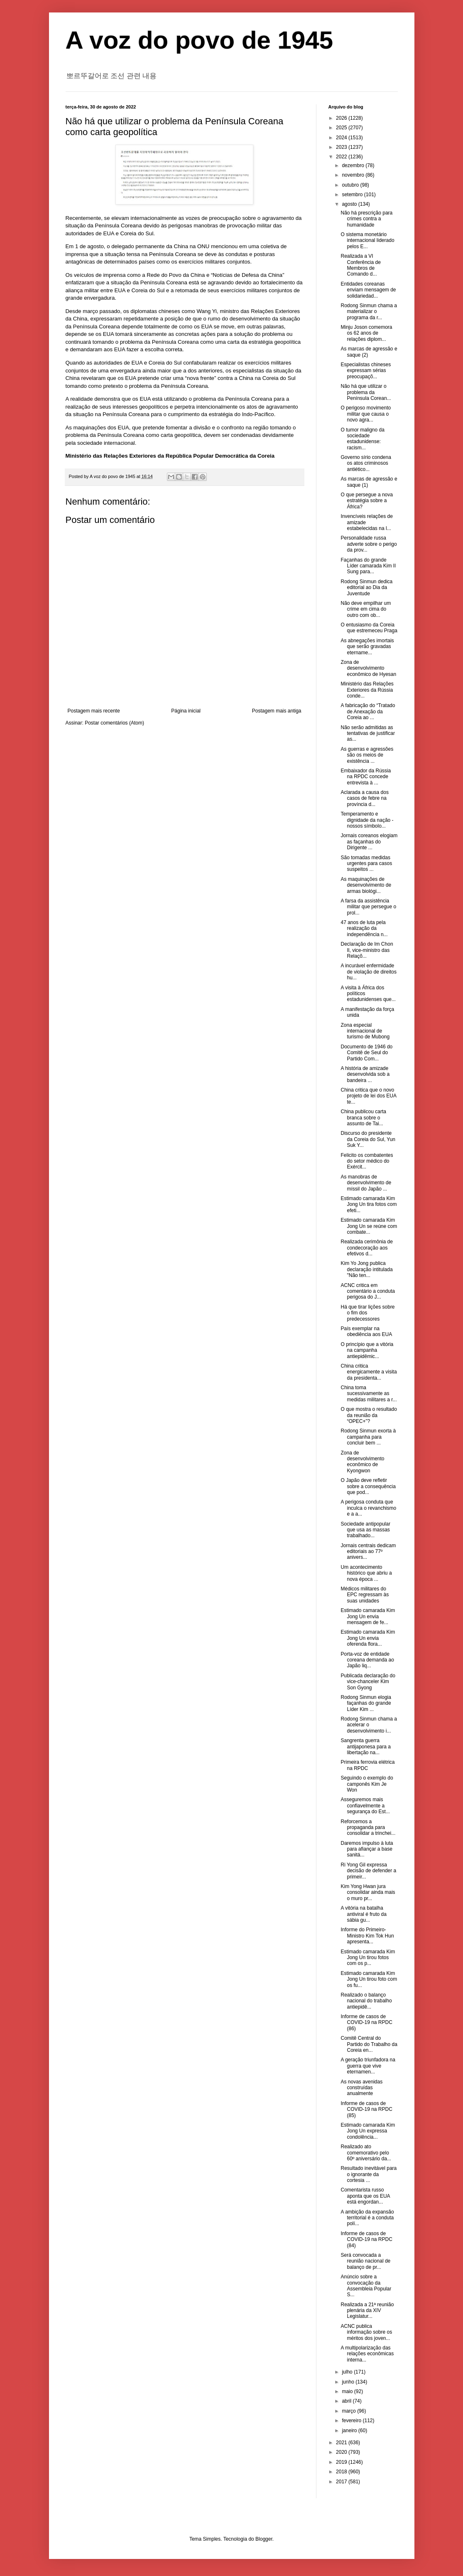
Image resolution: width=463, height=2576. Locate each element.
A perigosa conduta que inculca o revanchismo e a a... (368, 1508)
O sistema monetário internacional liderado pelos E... (367, 240)
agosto (350, 204)
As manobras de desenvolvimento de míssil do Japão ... (366, 1183)
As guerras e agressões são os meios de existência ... (367, 755)
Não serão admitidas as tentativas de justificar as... (367, 733)
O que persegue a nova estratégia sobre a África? (366, 501)
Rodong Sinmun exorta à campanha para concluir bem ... (368, 1437)
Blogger (263, 2539)
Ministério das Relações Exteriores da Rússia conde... (367, 690)
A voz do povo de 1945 (199, 40)
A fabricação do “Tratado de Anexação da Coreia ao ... (368, 711)
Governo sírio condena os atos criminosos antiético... (366, 463)
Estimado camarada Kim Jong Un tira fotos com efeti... (369, 1204)
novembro (353, 175)
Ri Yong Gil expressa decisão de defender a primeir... (368, 1871)
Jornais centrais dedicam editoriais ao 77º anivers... (368, 1551)
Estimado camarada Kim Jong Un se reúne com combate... (369, 1226)
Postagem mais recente (94, 711)
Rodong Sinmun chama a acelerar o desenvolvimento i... (369, 1725)
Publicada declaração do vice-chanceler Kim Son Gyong (368, 1682)
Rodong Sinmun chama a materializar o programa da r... (369, 311)
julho (348, 2372)
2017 (342, 2482)
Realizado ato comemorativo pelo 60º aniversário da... (366, 2153)
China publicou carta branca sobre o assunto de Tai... (363, 1118)
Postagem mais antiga (276, 711)
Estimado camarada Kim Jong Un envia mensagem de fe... (368, 1616)
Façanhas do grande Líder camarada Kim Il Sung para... (368, 566)
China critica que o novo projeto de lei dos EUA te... (368, 1096)
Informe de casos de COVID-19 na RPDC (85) (366, 2109)
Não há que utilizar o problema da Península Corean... (366, 392)
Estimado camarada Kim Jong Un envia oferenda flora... (368, 1638)
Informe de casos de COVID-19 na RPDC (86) (366, 2022)
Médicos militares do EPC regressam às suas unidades (365, 1595)
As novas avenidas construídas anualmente (361, 2088)
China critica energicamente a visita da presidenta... (369, 1372)
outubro (351, 185)
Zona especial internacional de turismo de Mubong (365, 1031)
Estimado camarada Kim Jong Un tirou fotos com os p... (368, 1958)
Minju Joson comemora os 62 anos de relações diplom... (366, 333)
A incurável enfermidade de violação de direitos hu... (368, 972)
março (349, 2411)
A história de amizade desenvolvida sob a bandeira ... (365, 1074)
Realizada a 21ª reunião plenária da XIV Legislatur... (367, 2311)
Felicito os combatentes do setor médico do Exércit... (367, 1161)
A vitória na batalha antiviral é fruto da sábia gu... (363, 1914)
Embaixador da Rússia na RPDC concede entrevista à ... (366, 777)
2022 (342, 157)
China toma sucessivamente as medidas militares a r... (369, 1394)
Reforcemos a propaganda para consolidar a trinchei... (368, 1827)
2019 (342, 2462)
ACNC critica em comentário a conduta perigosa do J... (367, 1291)
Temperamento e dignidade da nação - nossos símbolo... (367, 820)
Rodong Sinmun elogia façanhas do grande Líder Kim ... (366, 1703)
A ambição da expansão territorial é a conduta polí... (367, 2218)
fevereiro (352, 2420)
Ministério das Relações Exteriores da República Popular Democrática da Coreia (170, 456)
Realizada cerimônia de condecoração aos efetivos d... (366, 1248)
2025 (342, 128)
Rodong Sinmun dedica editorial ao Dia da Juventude (366, 588)
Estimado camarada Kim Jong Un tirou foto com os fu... (369, 1979)
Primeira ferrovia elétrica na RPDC (367, 1765)
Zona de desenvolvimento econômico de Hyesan (368, 668)
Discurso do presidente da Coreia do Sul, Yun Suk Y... (368, 1139)
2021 (342, 2442)
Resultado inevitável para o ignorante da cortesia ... (369, 2174)
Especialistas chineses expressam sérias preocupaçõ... (366, 371)
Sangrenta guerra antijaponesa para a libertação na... (365, 1746)
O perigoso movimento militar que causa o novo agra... (366, 414)
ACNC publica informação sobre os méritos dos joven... (366, 2332)
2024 (342, 138)
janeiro (350, 2430)
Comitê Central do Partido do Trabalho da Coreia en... (369, 2044)
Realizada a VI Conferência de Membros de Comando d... (360, 265)
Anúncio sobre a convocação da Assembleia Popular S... (366, 2285)
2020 (342, 2452)
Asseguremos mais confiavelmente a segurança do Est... (365, 1805)
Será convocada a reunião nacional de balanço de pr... (365, 2261)
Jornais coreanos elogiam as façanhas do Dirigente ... (369, 841)
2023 (342, 147)
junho (348, 2382)
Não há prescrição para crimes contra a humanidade (366, 219)
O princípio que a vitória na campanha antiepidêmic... (367, 1350)
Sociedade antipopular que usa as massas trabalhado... (365, 1530)
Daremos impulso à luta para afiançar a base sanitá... (367, 1849)
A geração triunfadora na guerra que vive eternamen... (368, 2066)
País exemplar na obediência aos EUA (366, 1331)
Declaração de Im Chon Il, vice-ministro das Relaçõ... (367, 950)
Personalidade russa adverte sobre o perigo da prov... (369, 544)
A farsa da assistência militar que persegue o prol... (368, 907)
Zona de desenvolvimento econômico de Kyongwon (362, 1462)
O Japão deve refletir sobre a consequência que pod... (368, 1486)
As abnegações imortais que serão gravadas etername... (367, 647)
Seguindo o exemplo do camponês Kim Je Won (367, 1784)
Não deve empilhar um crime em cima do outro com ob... (366, 609)
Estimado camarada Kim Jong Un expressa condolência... (368, 2131)
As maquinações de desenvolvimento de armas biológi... (366, 885)
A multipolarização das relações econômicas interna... (367, 2354)
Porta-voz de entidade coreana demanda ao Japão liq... (367, 1660)
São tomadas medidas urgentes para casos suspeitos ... (366, 864)
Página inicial (186, 711)
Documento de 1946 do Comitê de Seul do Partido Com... (366, 1053)
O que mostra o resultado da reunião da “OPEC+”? (369, 1415)
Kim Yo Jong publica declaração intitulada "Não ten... (366, 1269)
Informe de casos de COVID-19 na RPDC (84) (366, 2239)
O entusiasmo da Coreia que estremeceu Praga (369, 628)
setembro (353, 194)
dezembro (353, 165)
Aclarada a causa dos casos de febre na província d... (364, 798)
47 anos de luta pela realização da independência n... (364, 928)
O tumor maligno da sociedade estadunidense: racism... (362, 439)
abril (347, 2401)
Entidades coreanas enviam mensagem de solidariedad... (368, 290)
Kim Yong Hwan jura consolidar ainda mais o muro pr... (368, 1892)
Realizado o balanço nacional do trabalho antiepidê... (366, 2001)
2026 (342, 118)
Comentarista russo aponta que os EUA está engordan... (365, 2196)
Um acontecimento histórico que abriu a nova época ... (366, 1573)
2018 (342, 2472)
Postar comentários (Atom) (114, 723)
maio (348, 2391)
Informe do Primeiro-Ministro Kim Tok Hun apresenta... (367, 1936)
